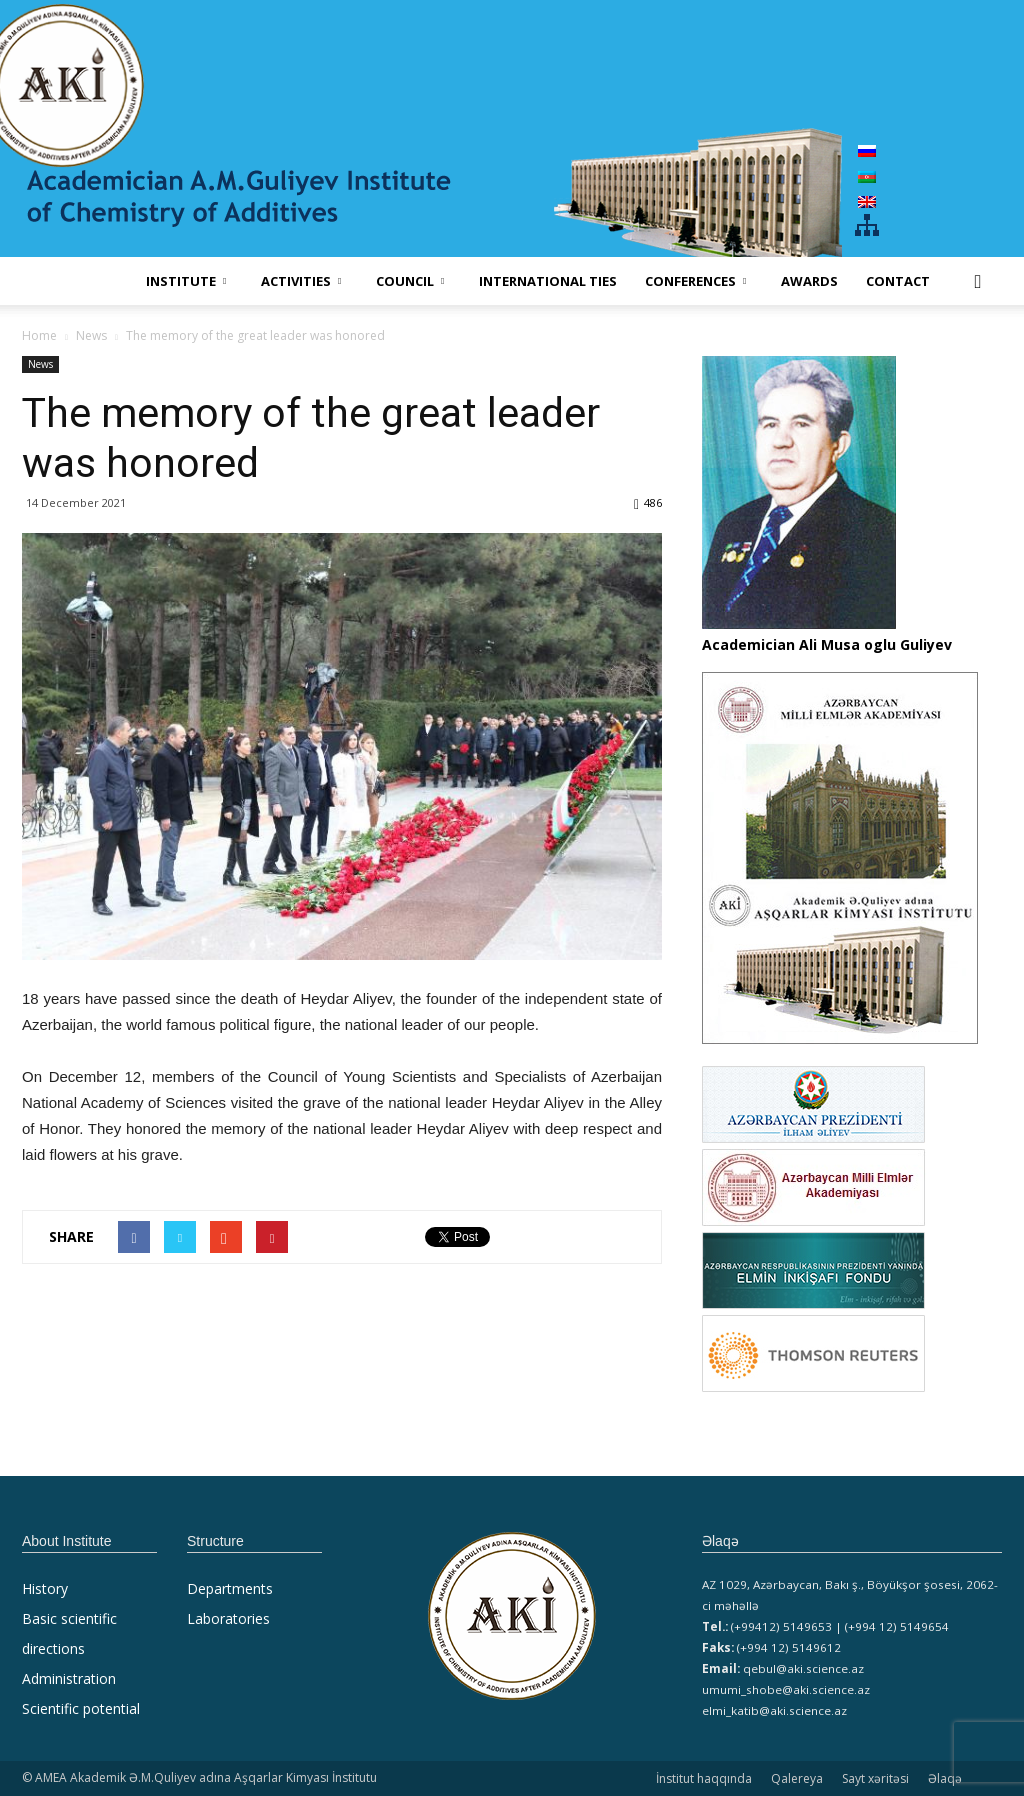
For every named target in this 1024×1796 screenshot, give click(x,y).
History (45, 1588)
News (40, 364)
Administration (69, 1678)
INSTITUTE (186, 281)
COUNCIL (410, 281)
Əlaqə (945, 1778)
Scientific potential (81, 1708)
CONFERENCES (695, 281)
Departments (230, 1588)
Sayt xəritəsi (875, 1778)
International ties (548, 281)
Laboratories (228, 1618)
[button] (978, 281)
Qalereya (797, 1778)
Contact (898, 281)
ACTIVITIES (301, 281)
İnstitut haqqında (704, 1778)
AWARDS (809, 281)
